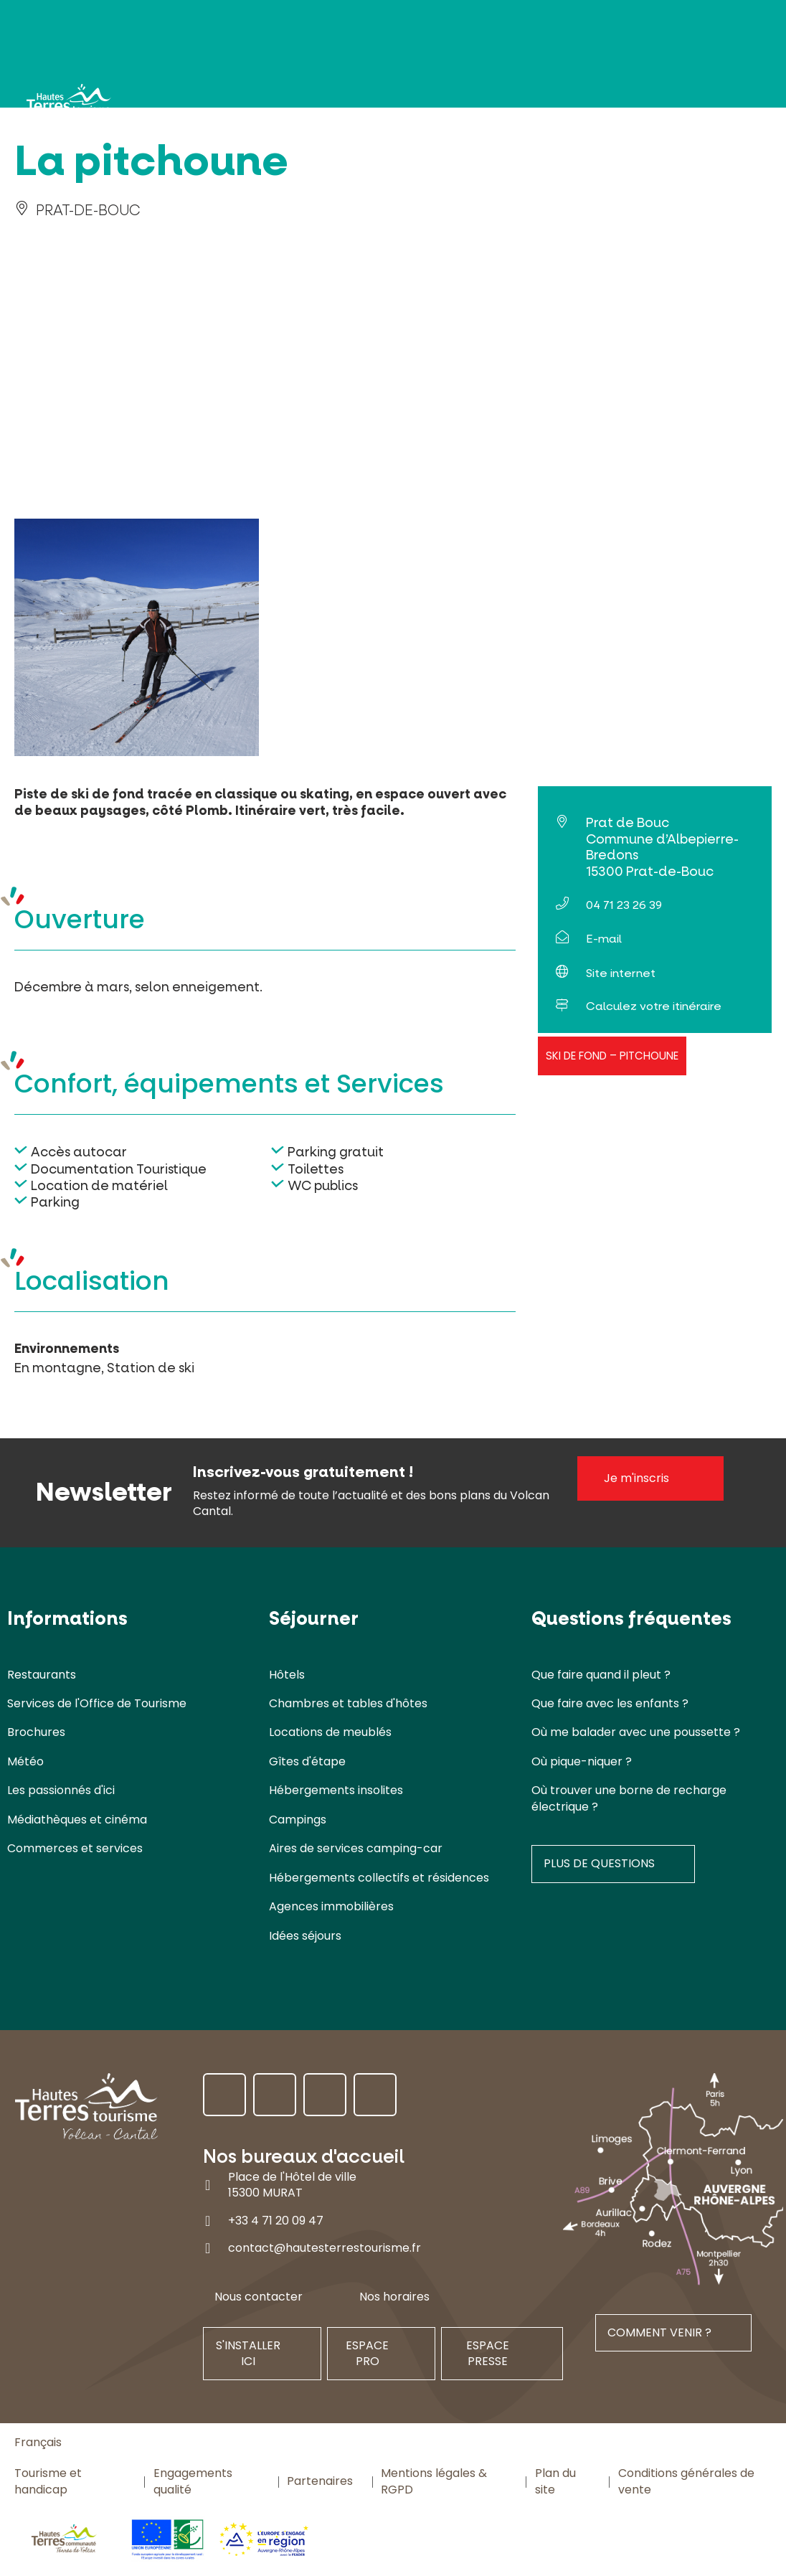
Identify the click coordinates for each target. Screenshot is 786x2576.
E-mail (604, 938)
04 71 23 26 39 (624, 904)
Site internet (620, 973)
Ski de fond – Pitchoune (612, 1055)
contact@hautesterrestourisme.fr (324, 2248)
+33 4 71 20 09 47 (275, 2220)
